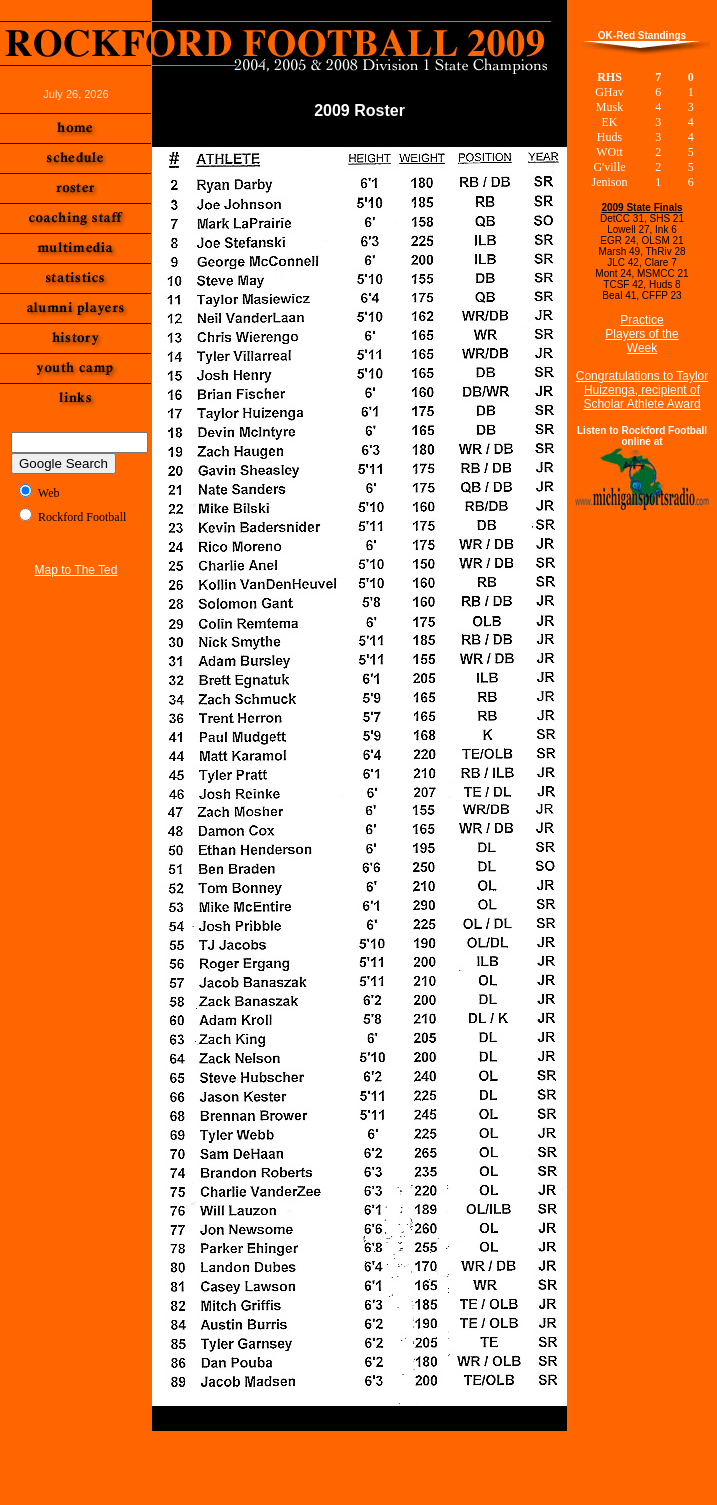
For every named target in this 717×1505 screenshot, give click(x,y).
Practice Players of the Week (641, 334)
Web (49, 493)
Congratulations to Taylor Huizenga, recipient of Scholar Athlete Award (642, 390)
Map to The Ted (76, 570)
